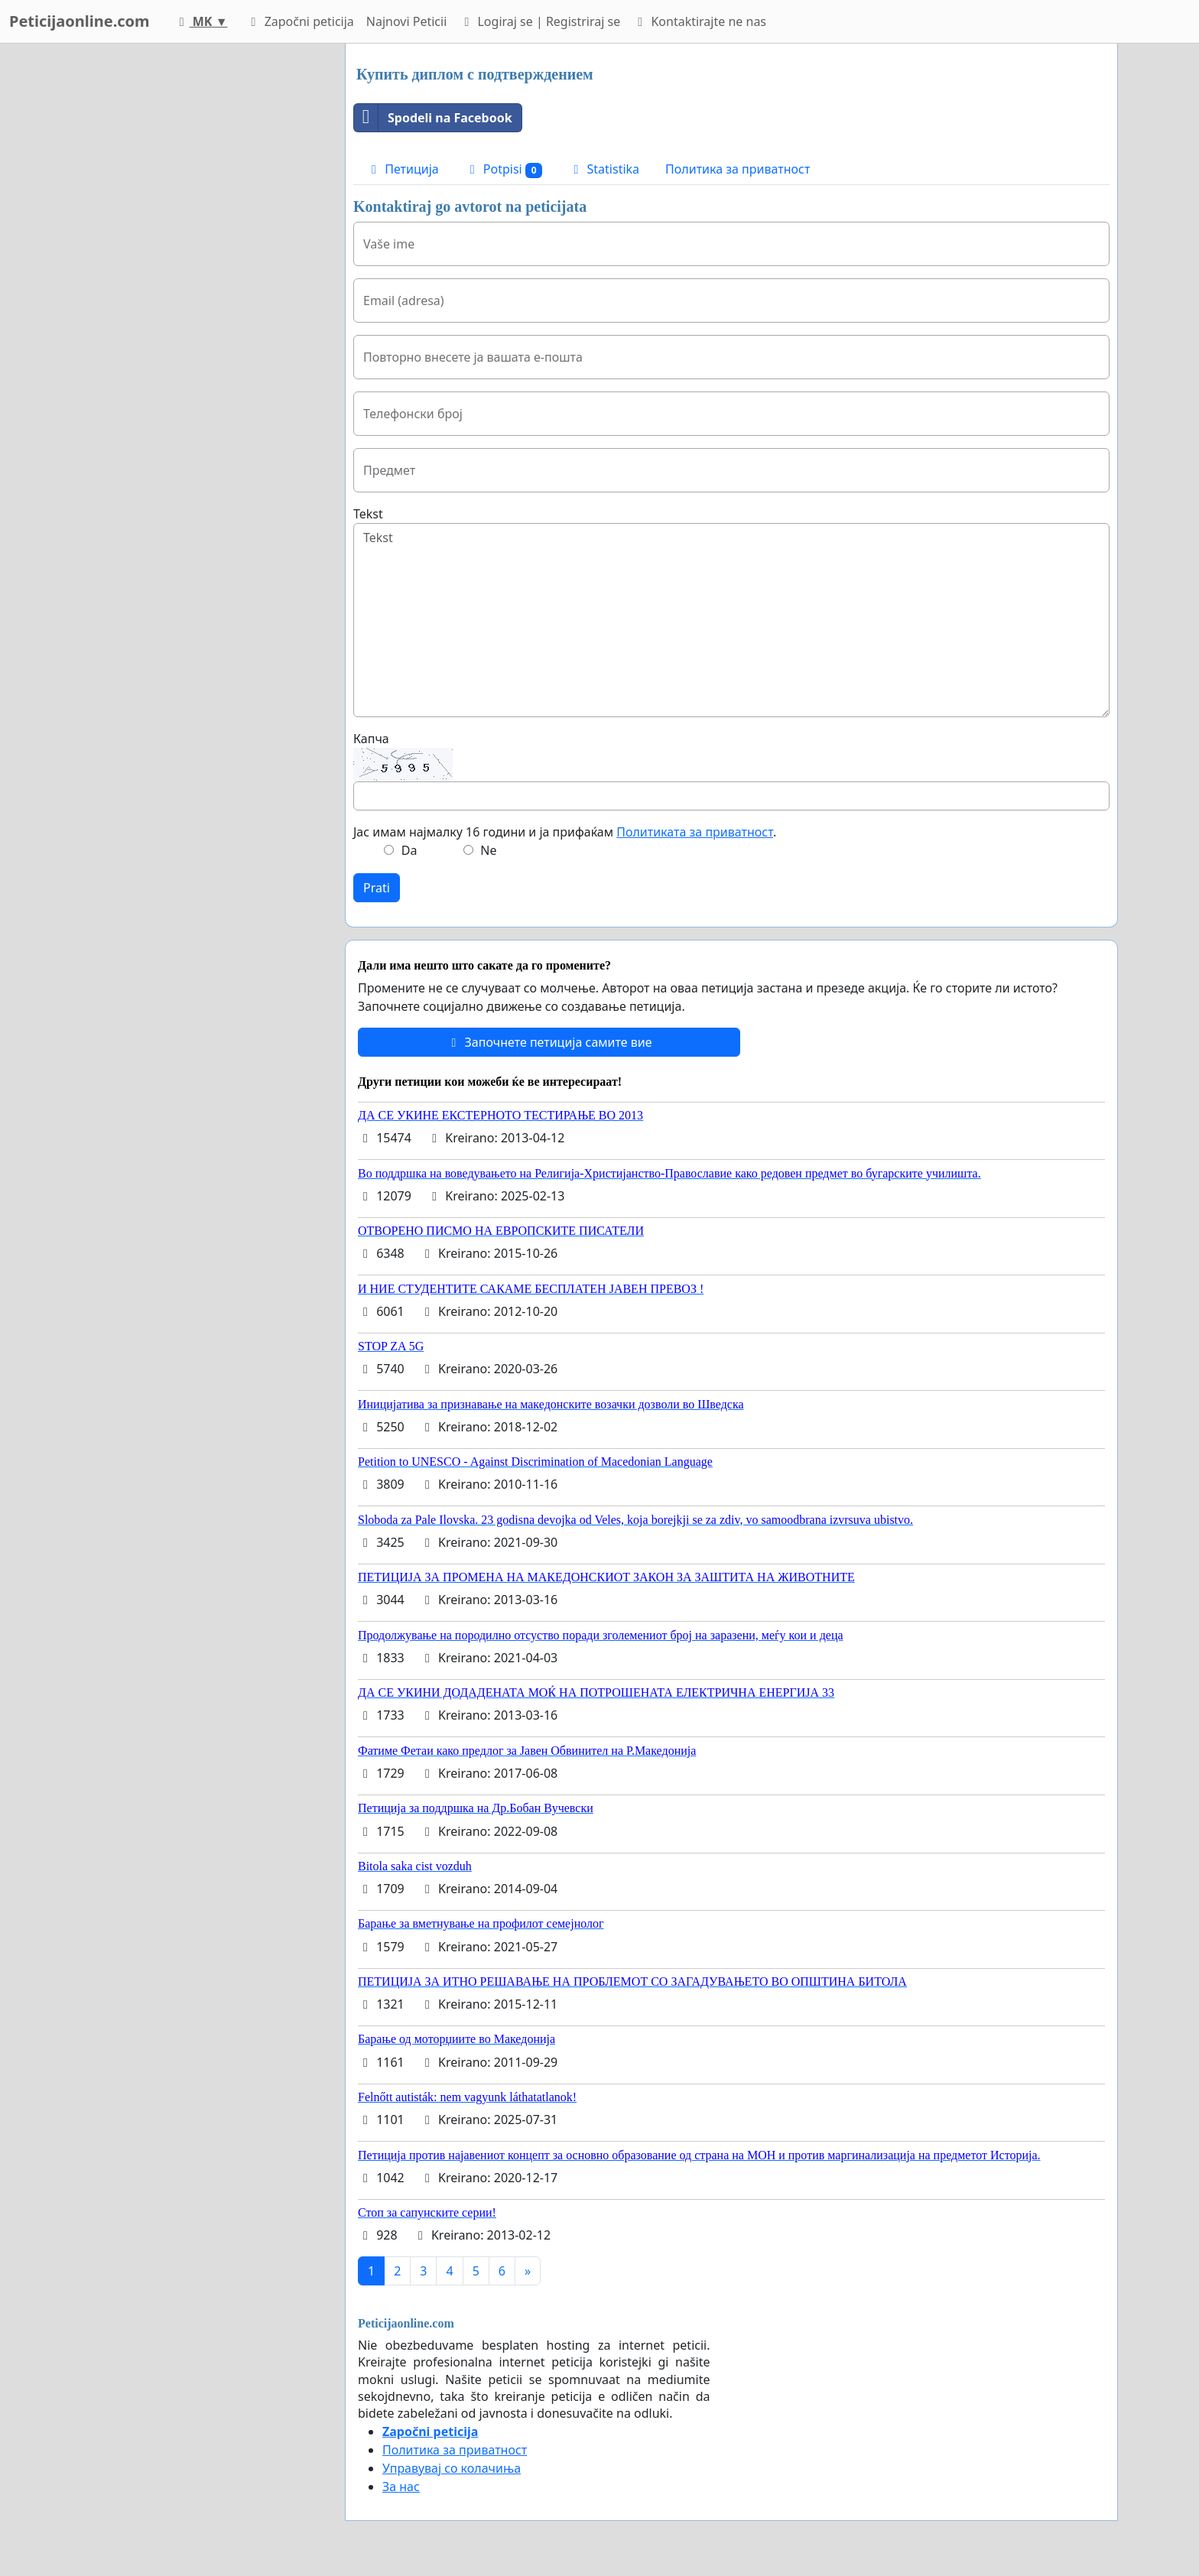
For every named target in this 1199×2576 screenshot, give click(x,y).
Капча (371, 738)
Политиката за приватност (694, 831)
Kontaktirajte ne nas (699, 21)
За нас (401, 2486)
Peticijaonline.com (79, 21)
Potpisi (504, 169)
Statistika (603, 169)
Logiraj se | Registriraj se (539, 21)
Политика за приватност (737, 169)
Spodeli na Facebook (433, 118)
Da (409, 850)
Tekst (368, 513)
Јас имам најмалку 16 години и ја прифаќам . (564, 831)
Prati (376, 887)
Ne (488, 850)
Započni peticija (299, 21)
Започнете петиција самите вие (548, 1042)
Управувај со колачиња (451, 2468)
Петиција (402, 169)
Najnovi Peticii (406, 21)
